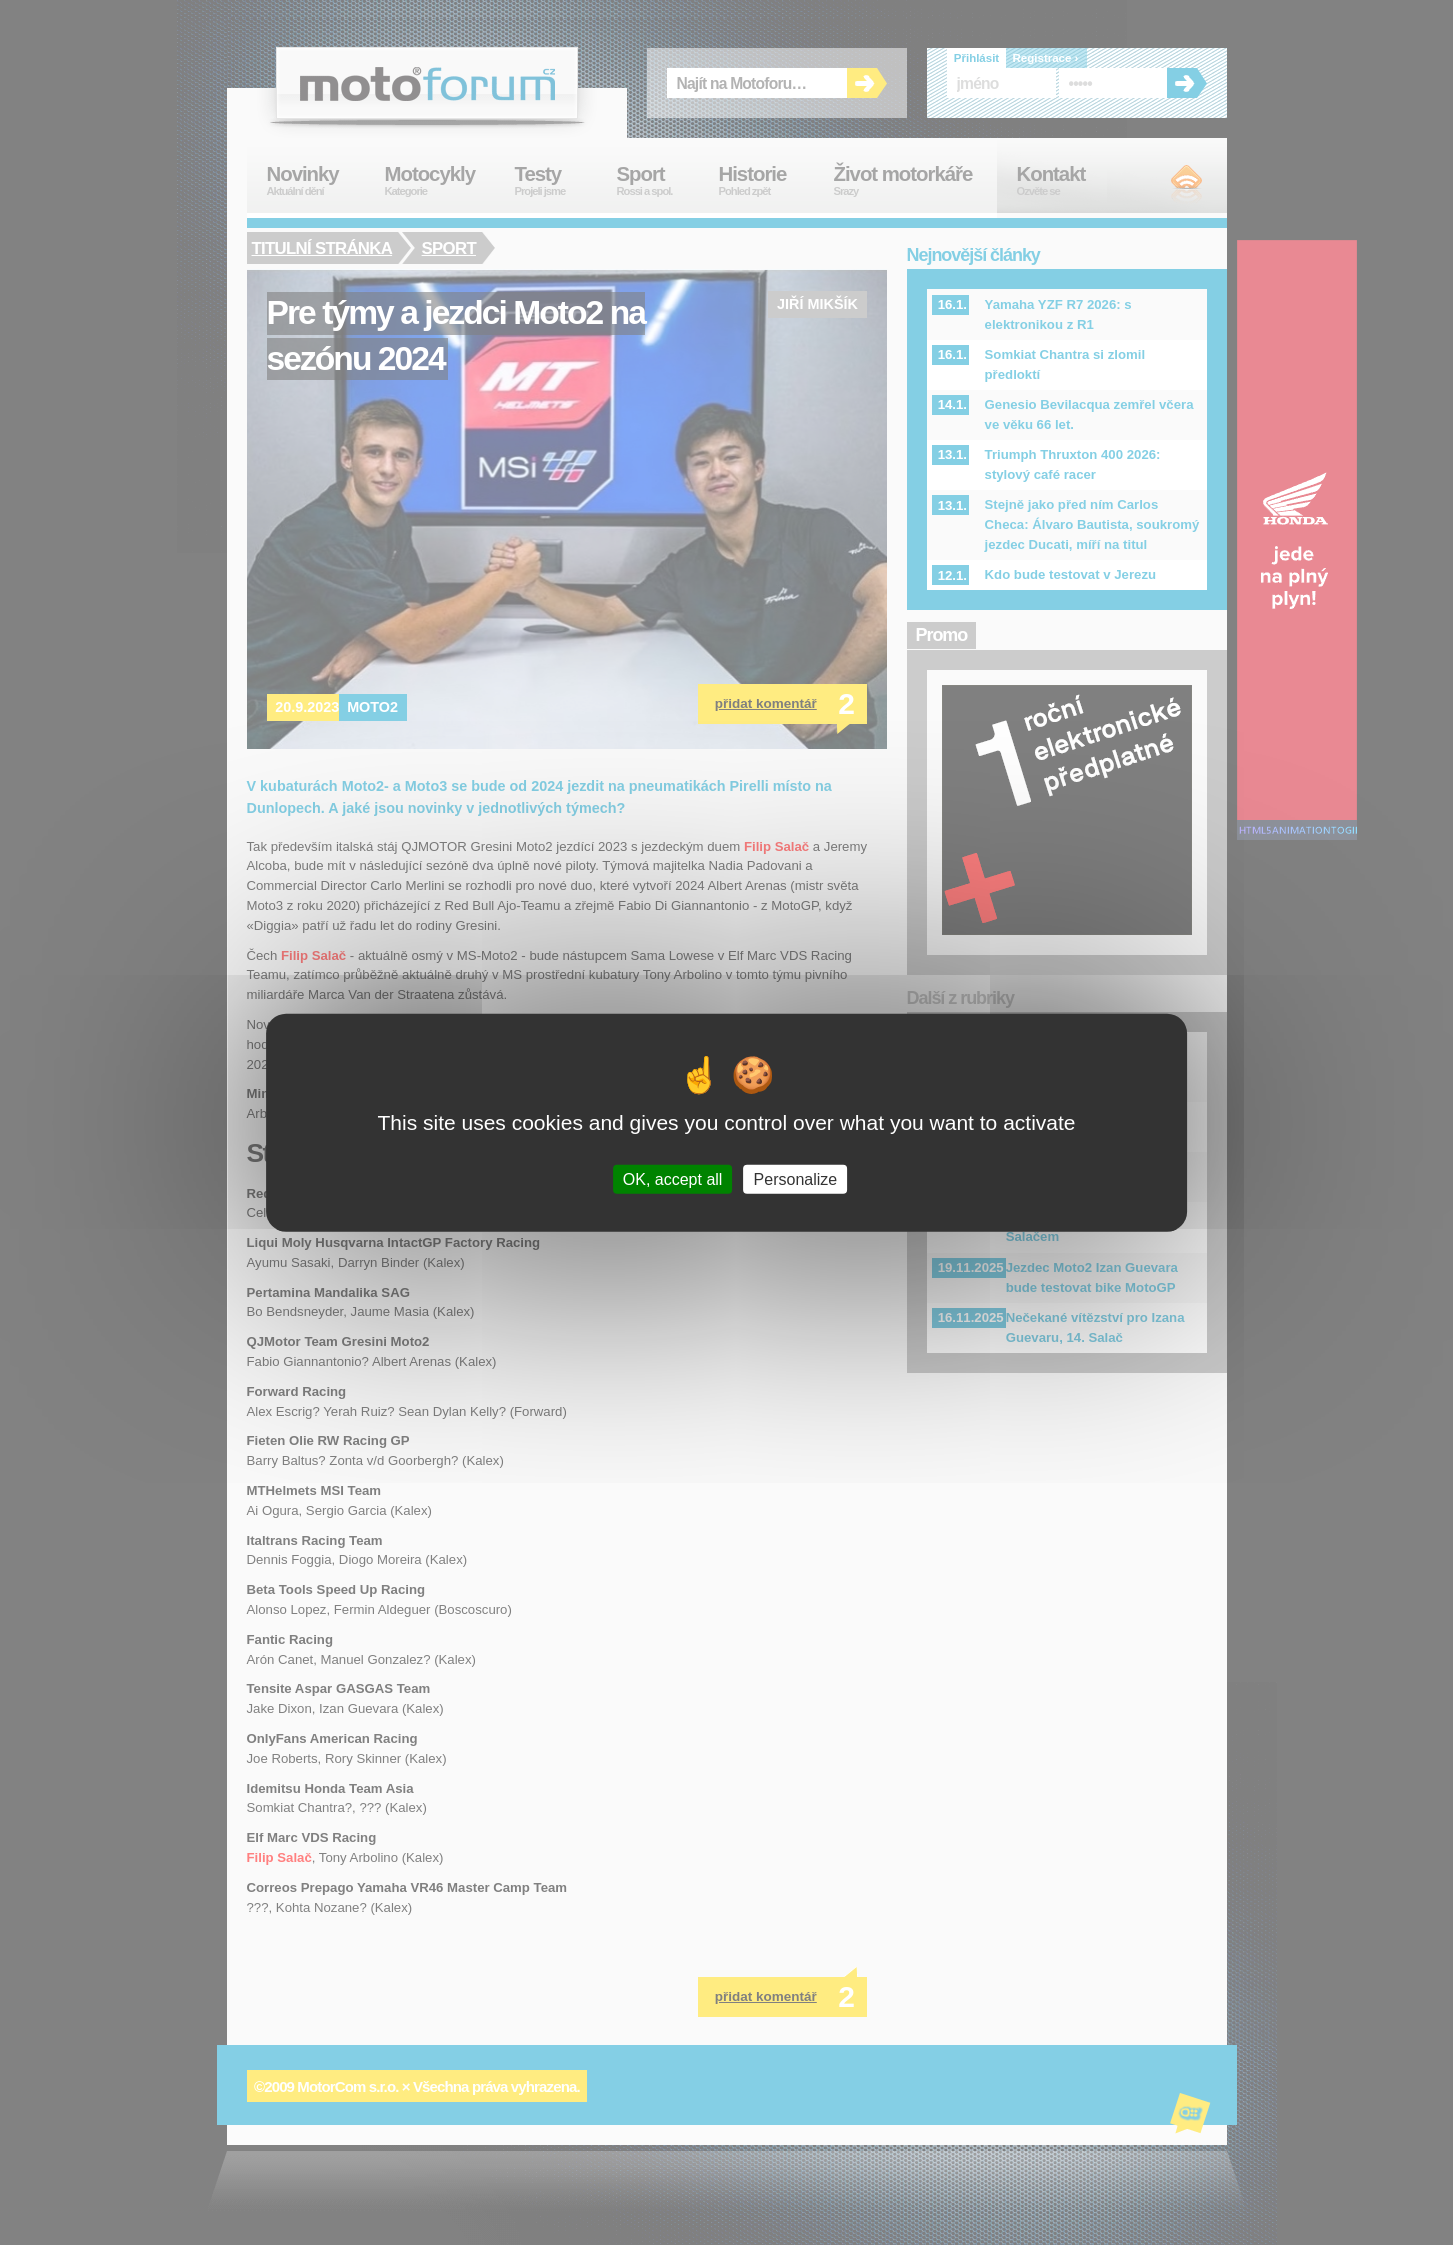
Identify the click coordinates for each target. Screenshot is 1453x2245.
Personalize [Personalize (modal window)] (796, 1179)
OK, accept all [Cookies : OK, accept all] (673, 1179)
